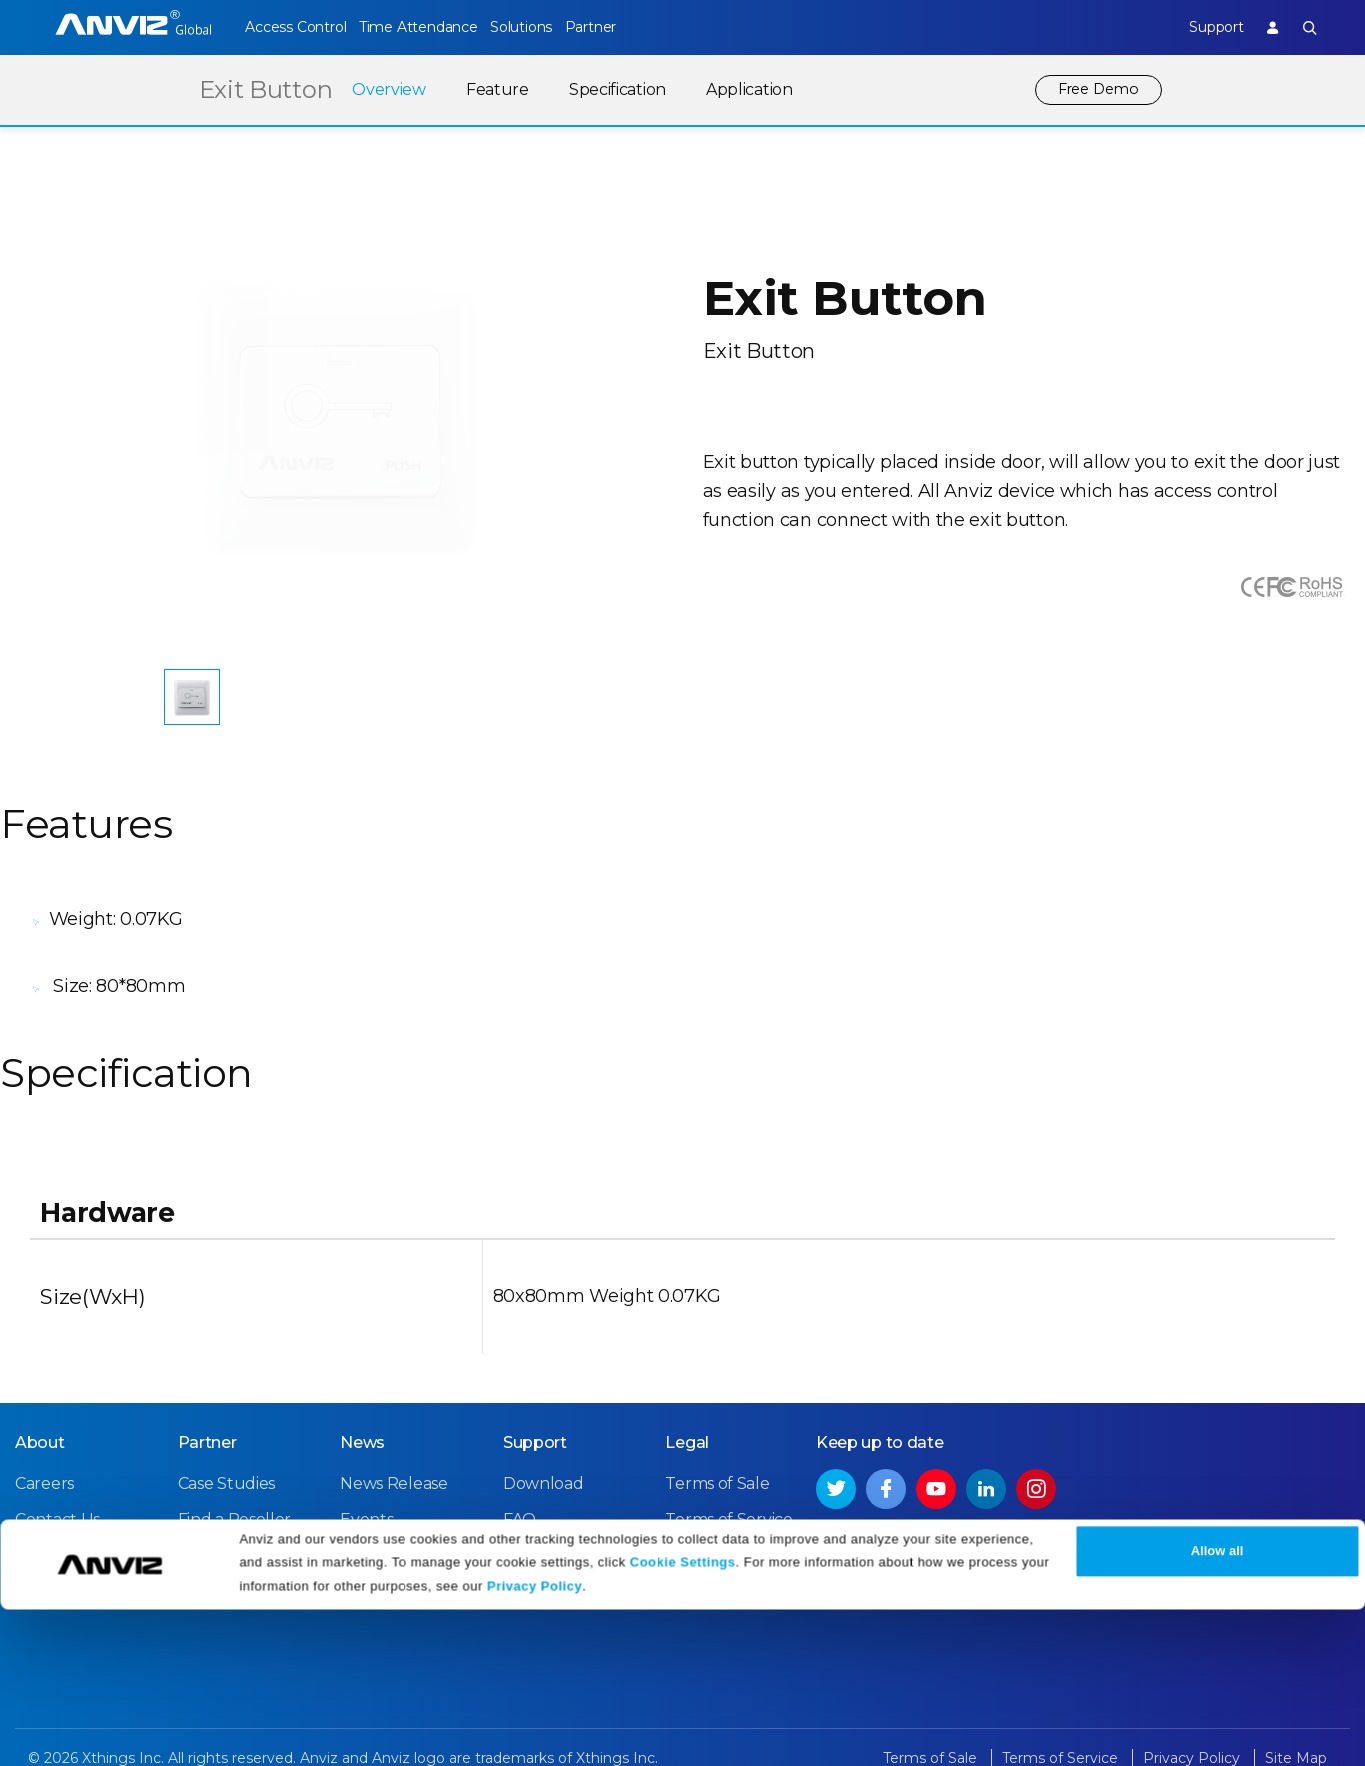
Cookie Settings (683, 1718)
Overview (382, 89)
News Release (393, 1440)
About (40, 1399)
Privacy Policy (534, 1743)
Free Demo (1095, 89)
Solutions (552, 27)
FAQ (519, 1476)
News (362, 1399)
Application (742, 89)
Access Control (295, 27)
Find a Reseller (235, 1476)
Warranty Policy (564, 1512)
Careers (44, 1440)
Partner (638, 27)
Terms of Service (728, 1476)
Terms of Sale (717, 1440)
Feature (490, 89)
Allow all (1217, 1708)
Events (366, 1476)
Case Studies (226, 1440)
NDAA (38, 1512)
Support (1199, 27)
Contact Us (57, 1476)
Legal (687, 1399)
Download (543, 1440)
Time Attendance (434, 27)
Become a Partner (249, 1512)
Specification (610, 89)
